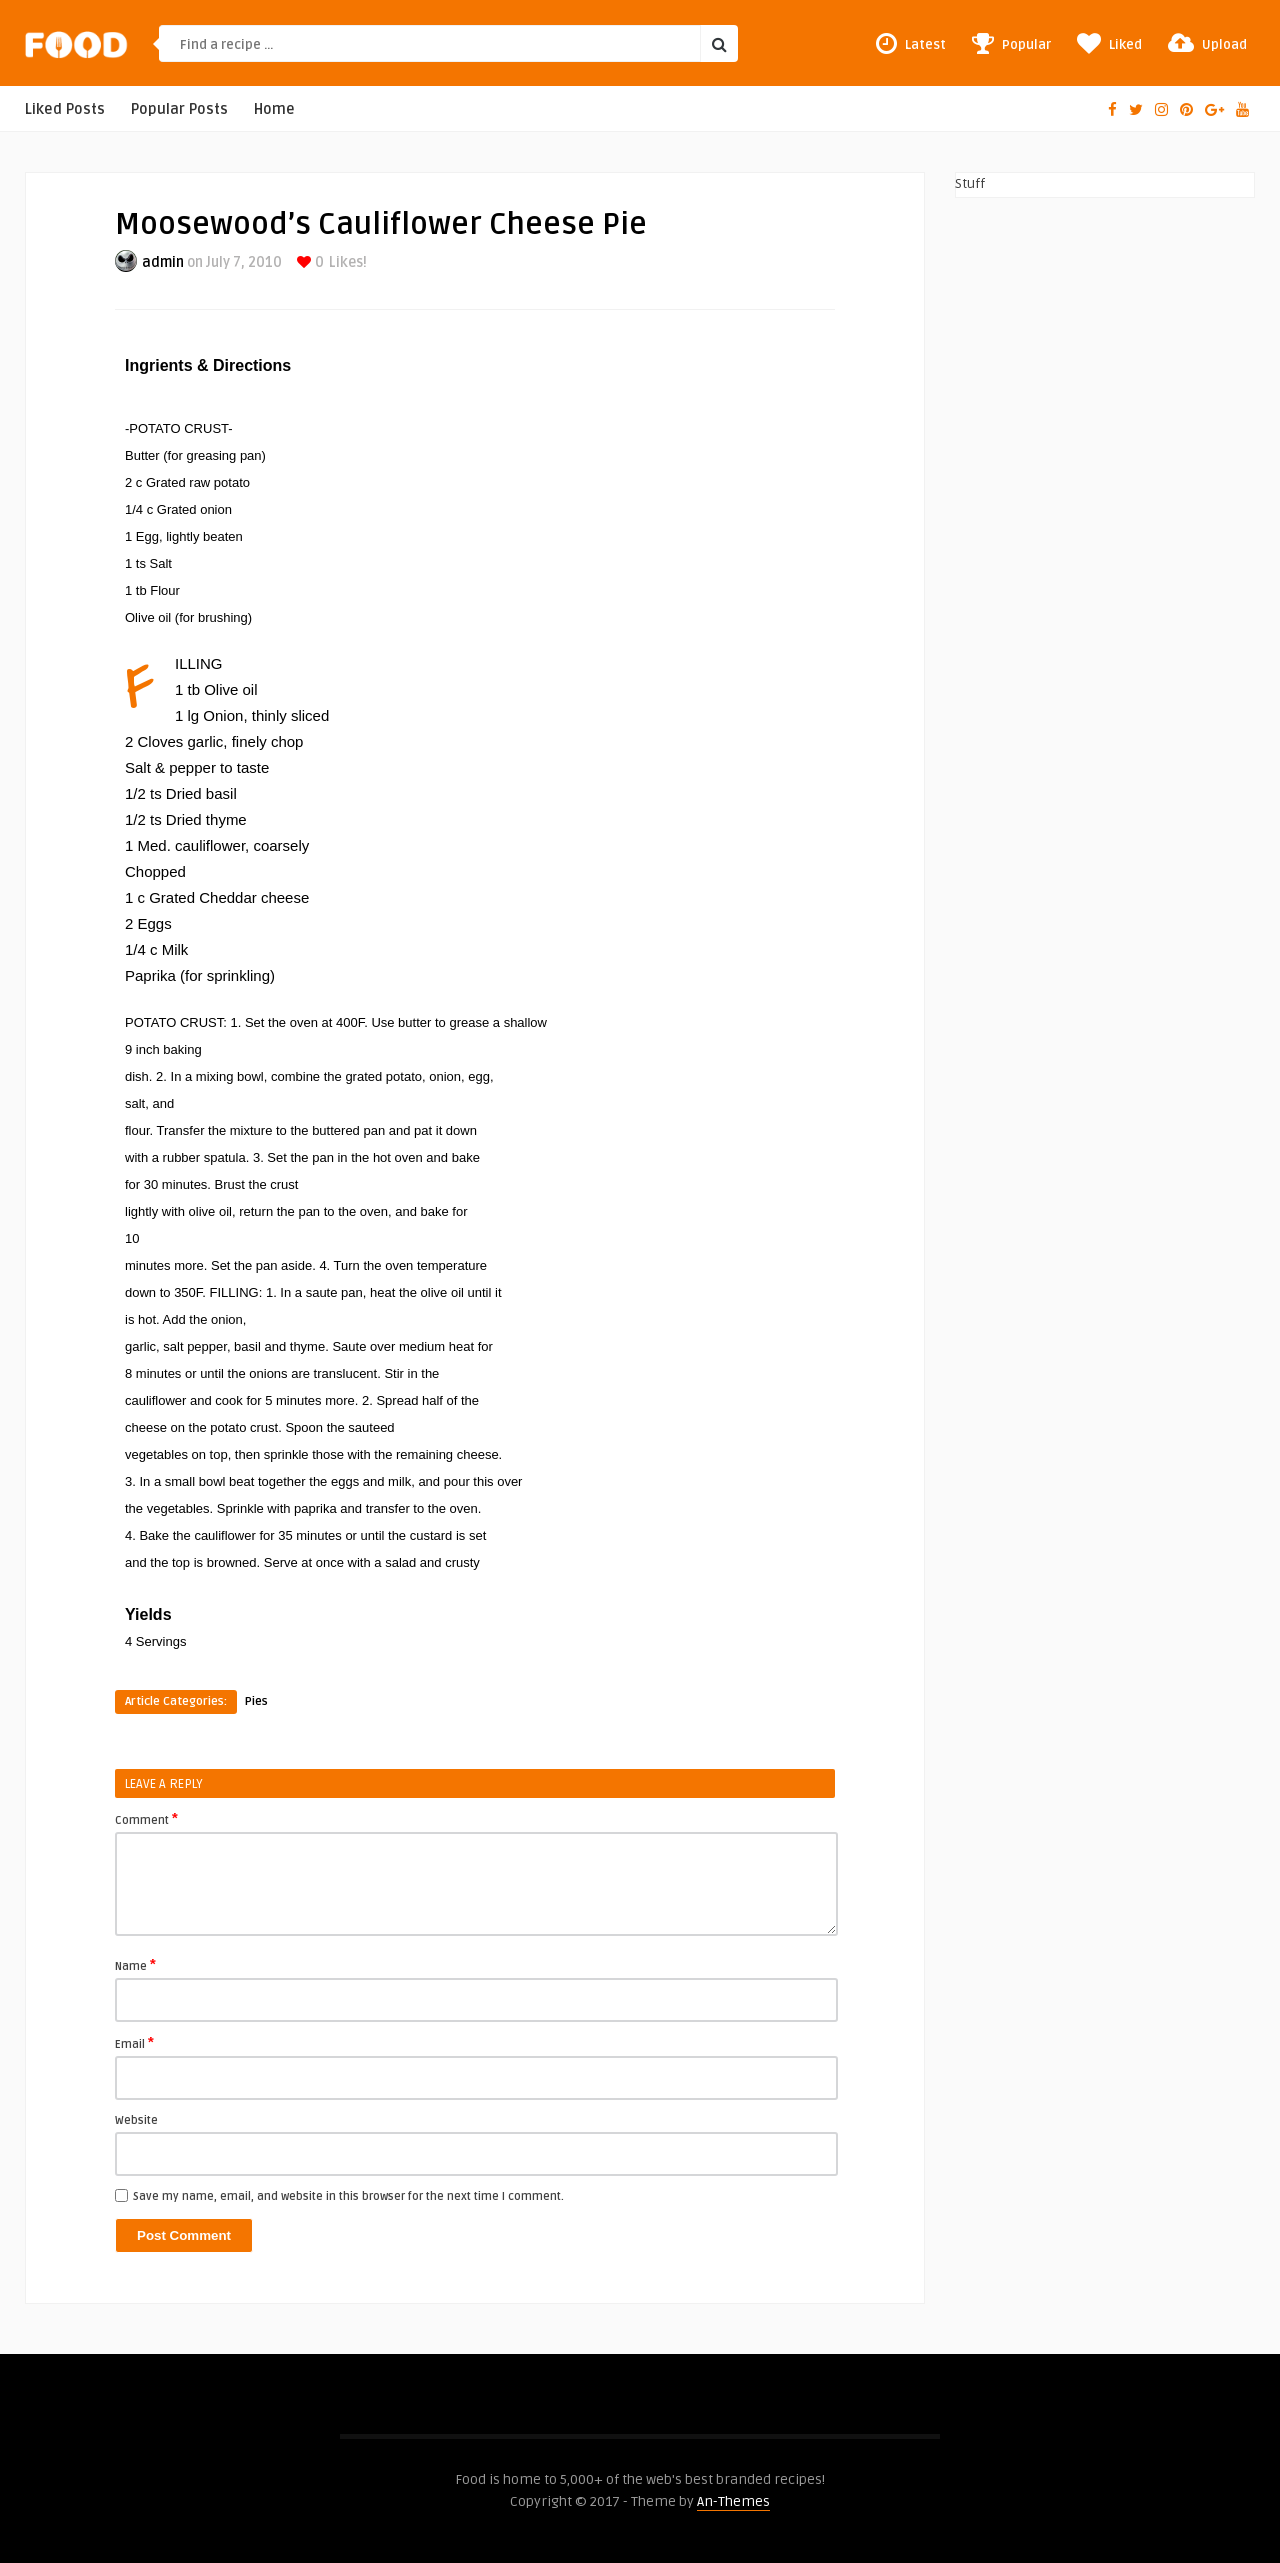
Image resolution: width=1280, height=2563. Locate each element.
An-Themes (733, 2501)
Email (134, 2043)
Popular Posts (179, 109)
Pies (256, 1701)
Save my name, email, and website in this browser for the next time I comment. (348, 2196)
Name (135, 1965)
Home (274, 109)
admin (163, 262)
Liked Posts (65, 109)
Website (136, 2120)
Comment (146, 1819)
